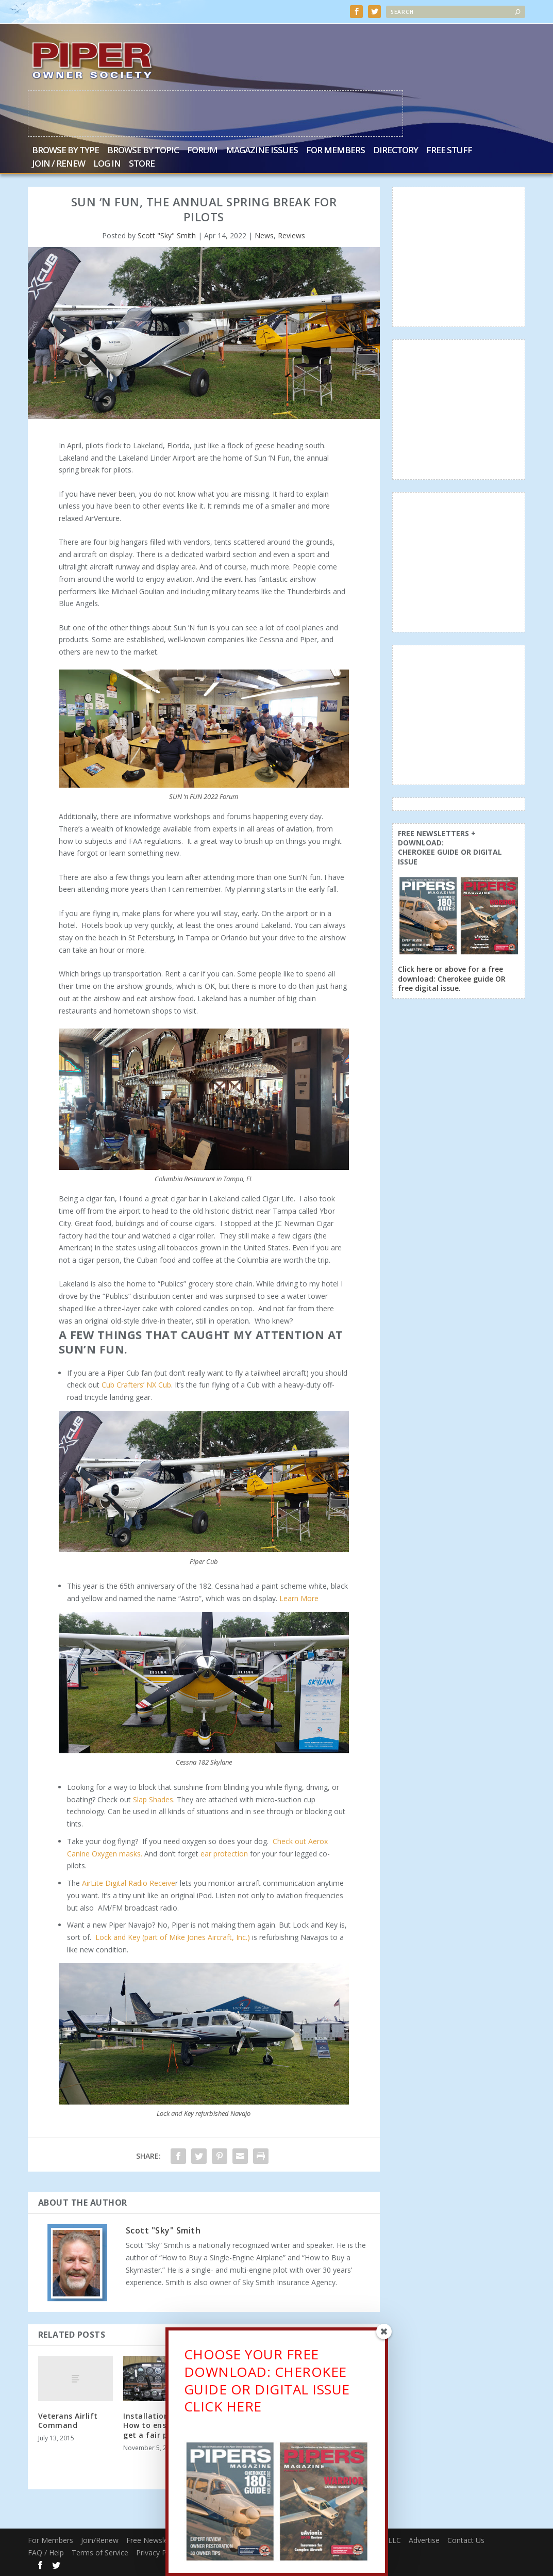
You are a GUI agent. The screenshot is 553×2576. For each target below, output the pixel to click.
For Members (335, 151)
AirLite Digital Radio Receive (128, 1883)
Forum (202, 151)
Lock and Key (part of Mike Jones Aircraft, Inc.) (172, 1937)
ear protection (224, 1853)
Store (142, 165)
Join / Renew (58, 165)
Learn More (299, 1598)
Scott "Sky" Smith (167, 236)
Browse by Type (65, 151)
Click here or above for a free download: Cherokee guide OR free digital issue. (452, 979)
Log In (107, 165)
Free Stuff (449, 151)
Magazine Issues (262, 151)
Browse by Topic (143, 151)
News (264, 236)
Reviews (291, 236)
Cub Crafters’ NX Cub (136, 1385)
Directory (395, 151)
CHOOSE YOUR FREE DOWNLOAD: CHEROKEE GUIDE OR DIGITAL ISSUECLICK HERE (267, 2385)
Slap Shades (153, 1799)
